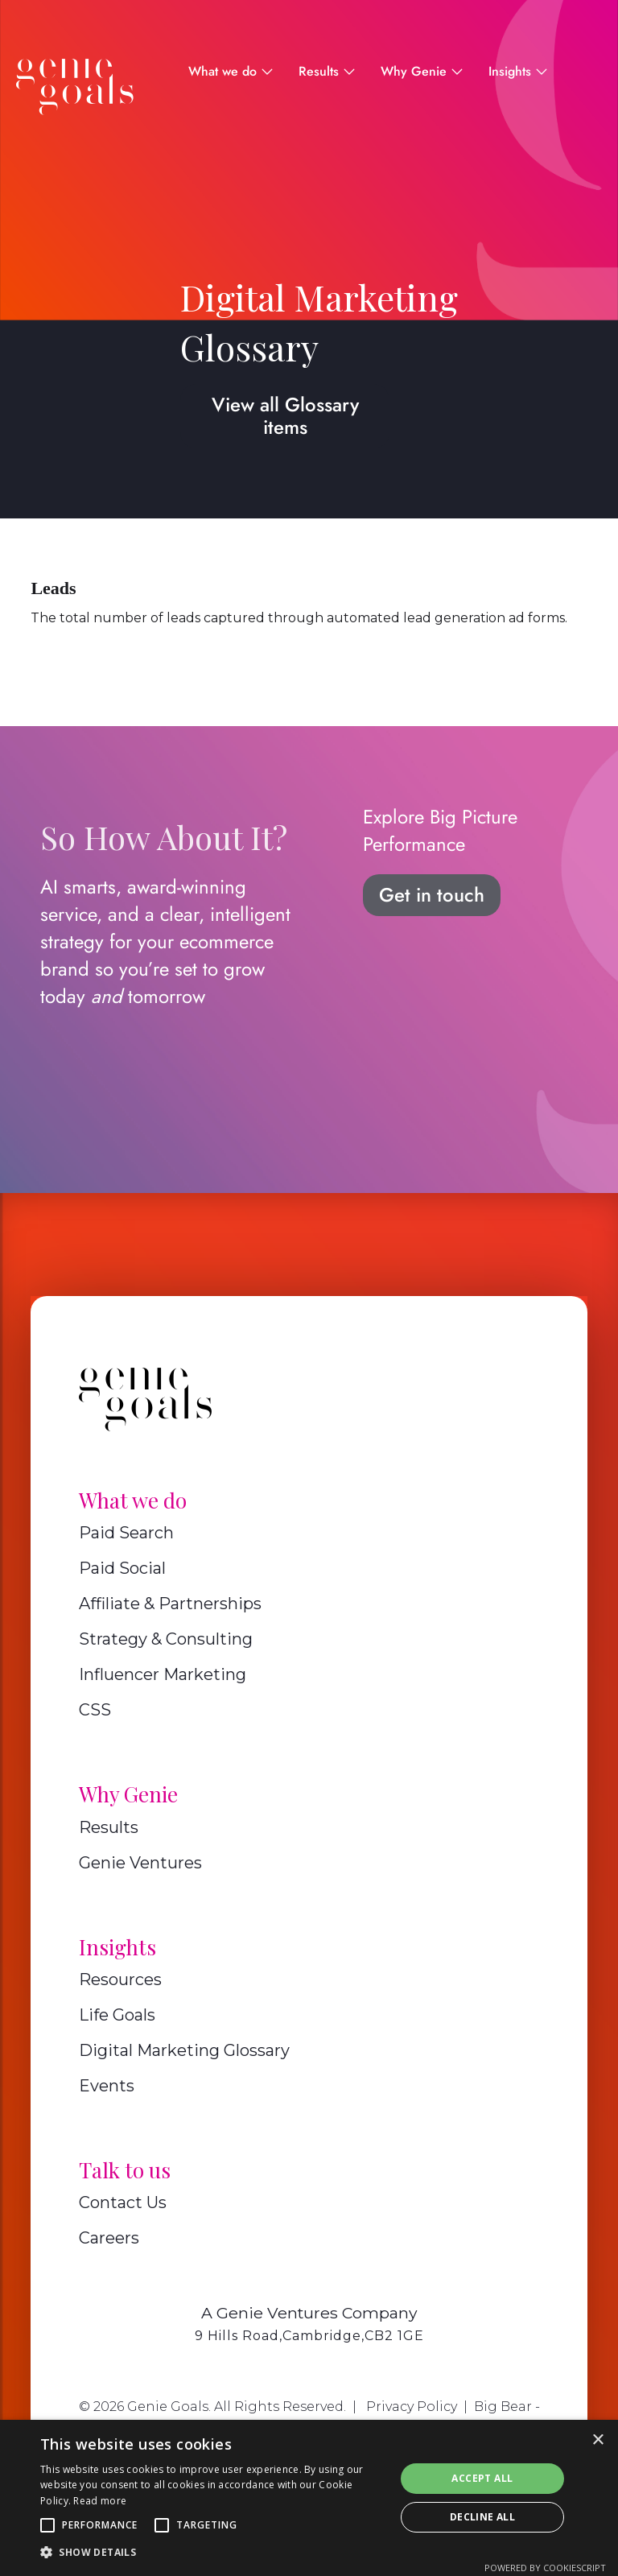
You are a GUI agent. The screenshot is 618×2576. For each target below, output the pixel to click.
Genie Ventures (140, 1862)
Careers (109, 2238)
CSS (95, 1709)
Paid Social (122, 1568)
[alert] (309, 2498)
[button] (47, 2525)
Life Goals (117, 2015)
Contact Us (123, 2202)
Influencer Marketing (162, 1674)
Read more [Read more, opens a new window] (99, 2501)
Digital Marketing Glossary (184, 2050)
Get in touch (431, 895)
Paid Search (126, 1532)
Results (108, 1827)
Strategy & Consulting (166, 1639)
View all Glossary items (285, 415)
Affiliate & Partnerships (170, 1603)
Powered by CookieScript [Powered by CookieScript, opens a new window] (545, 2568)
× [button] (597, 2440)
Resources (120, 1979)
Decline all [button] (482, 2517)
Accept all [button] (482, 2478)
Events (106, 2085)
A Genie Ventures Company (309, 2312)
